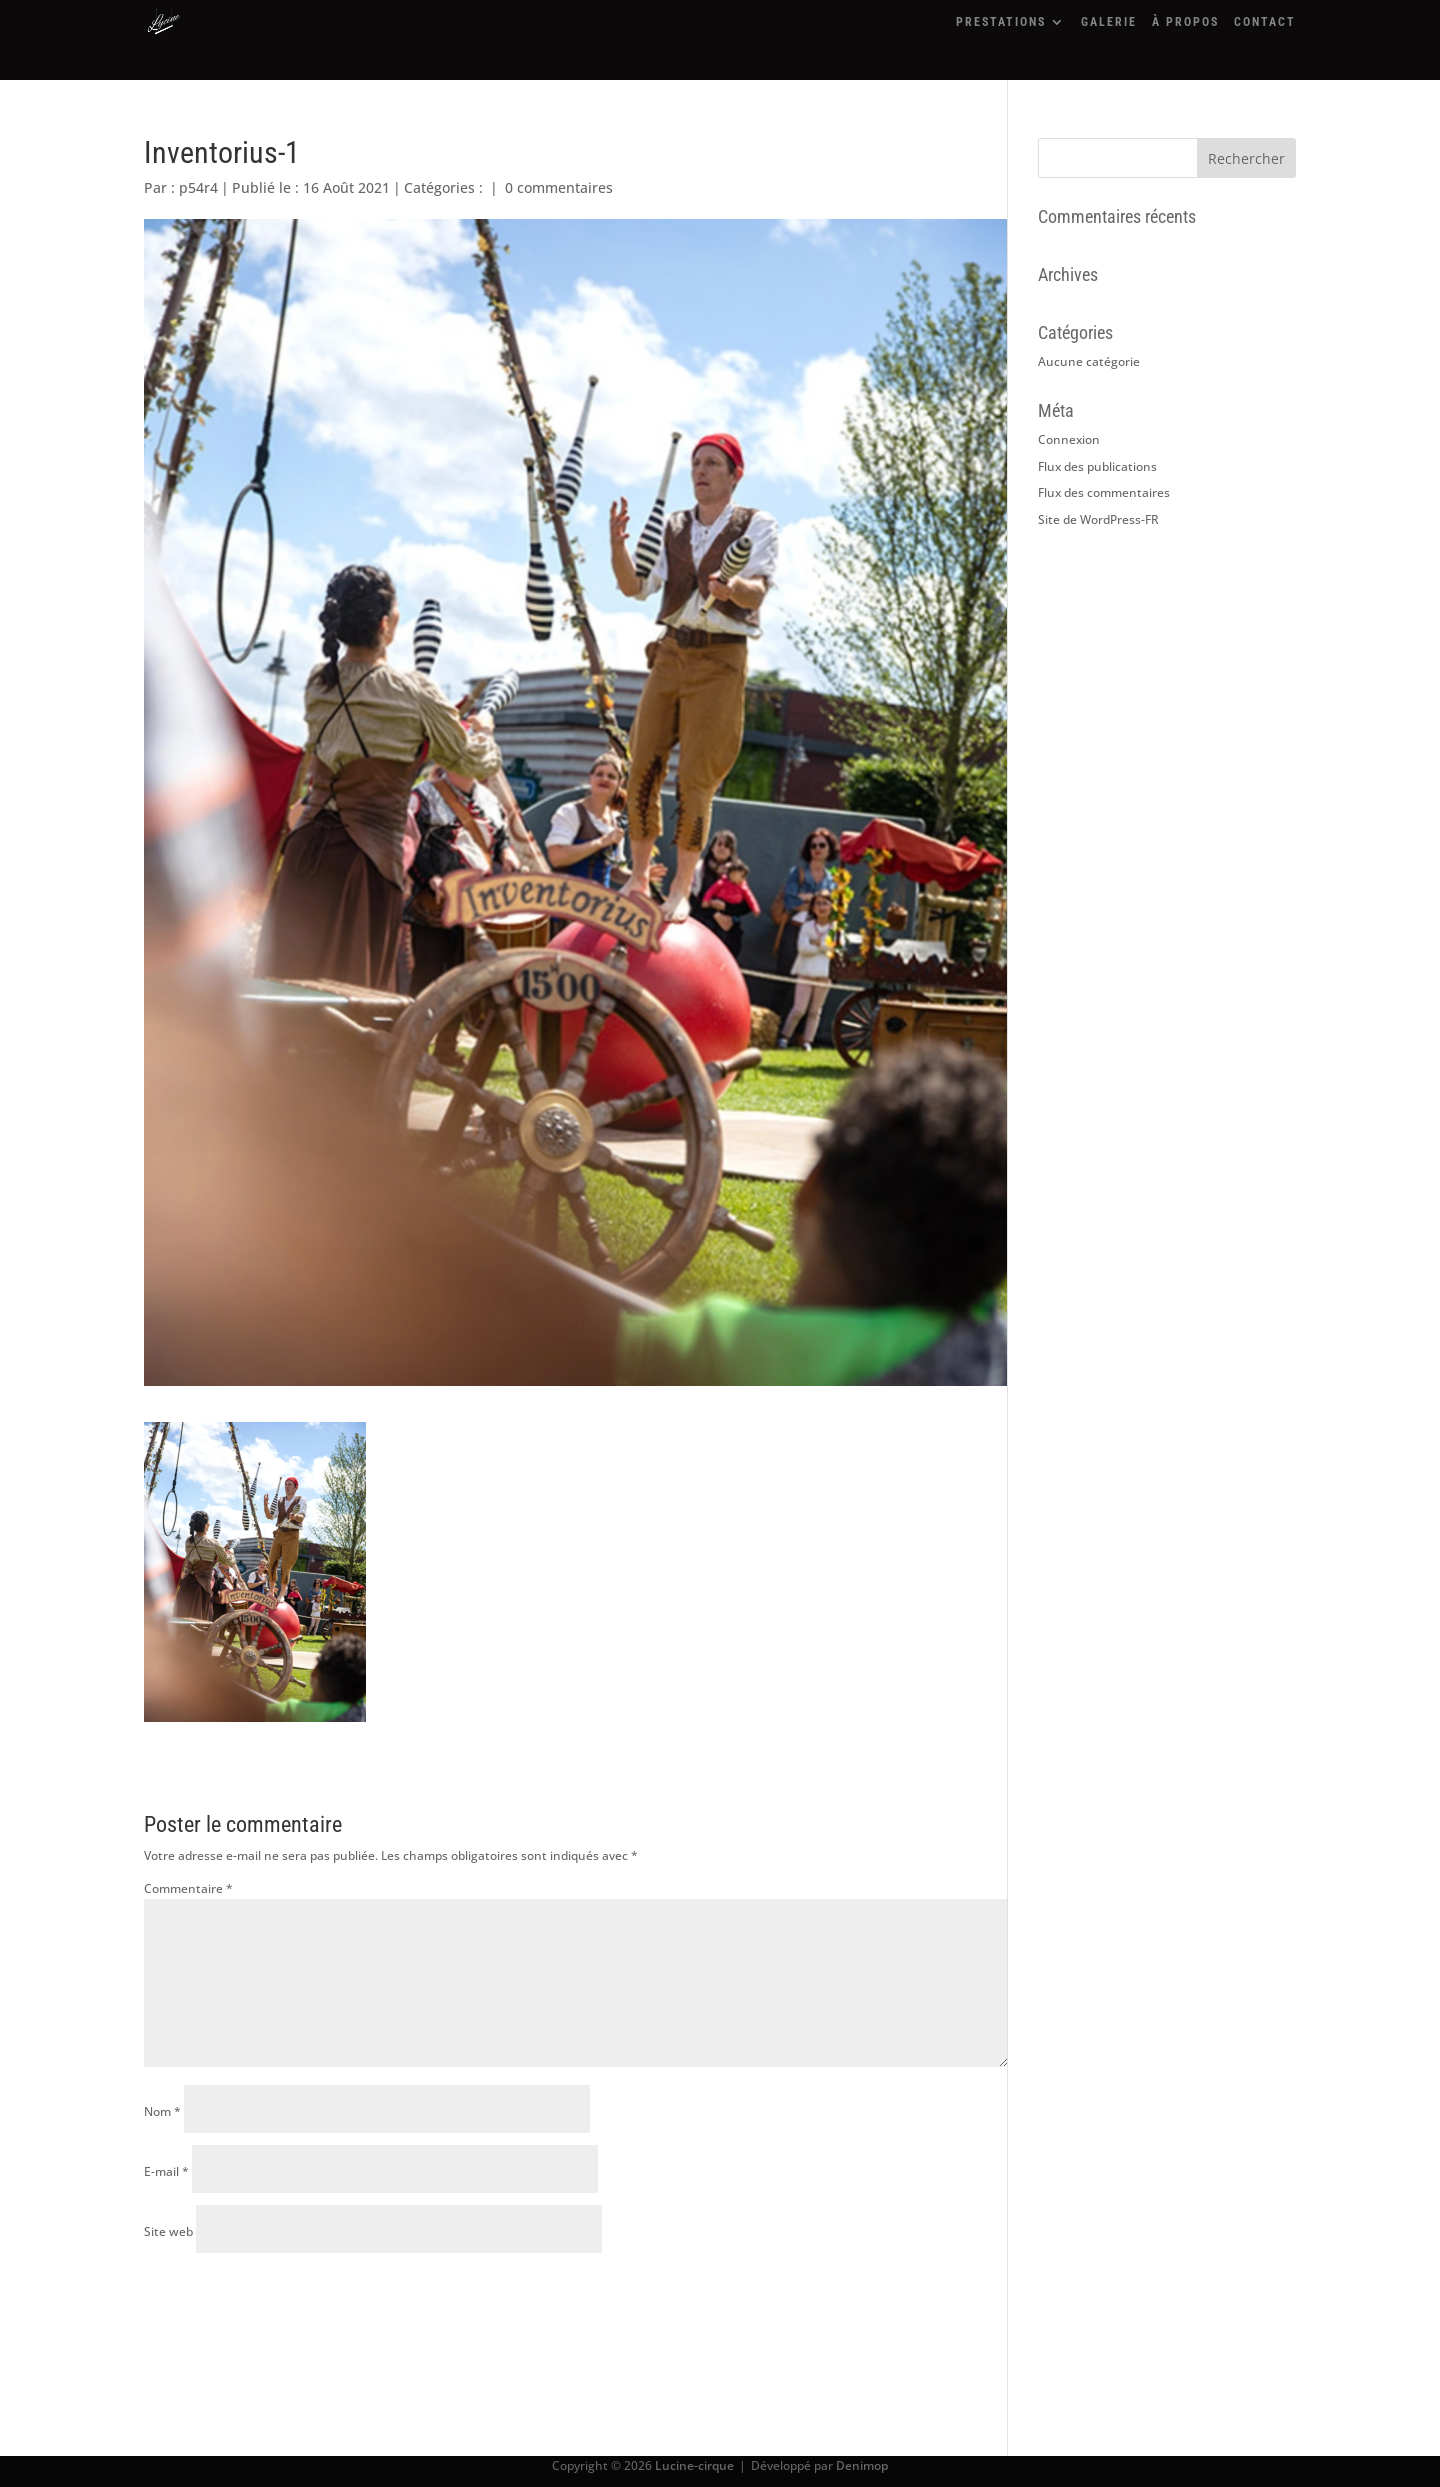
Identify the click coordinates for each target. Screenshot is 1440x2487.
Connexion (1069, 439)
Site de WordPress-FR (1098, 519)
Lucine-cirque (694, 2465)
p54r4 (198, 187)
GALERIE (1109, 22)
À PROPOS (1185, 22)
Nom (162, 2111)
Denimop (862, 2465)
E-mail (166, 2171)
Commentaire (188, 1888)
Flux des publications (1097, 466)
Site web (168, 2231)
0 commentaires (559, 187)
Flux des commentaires (1104, 492)
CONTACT (1265, 22)
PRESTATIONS (1001, 22)
